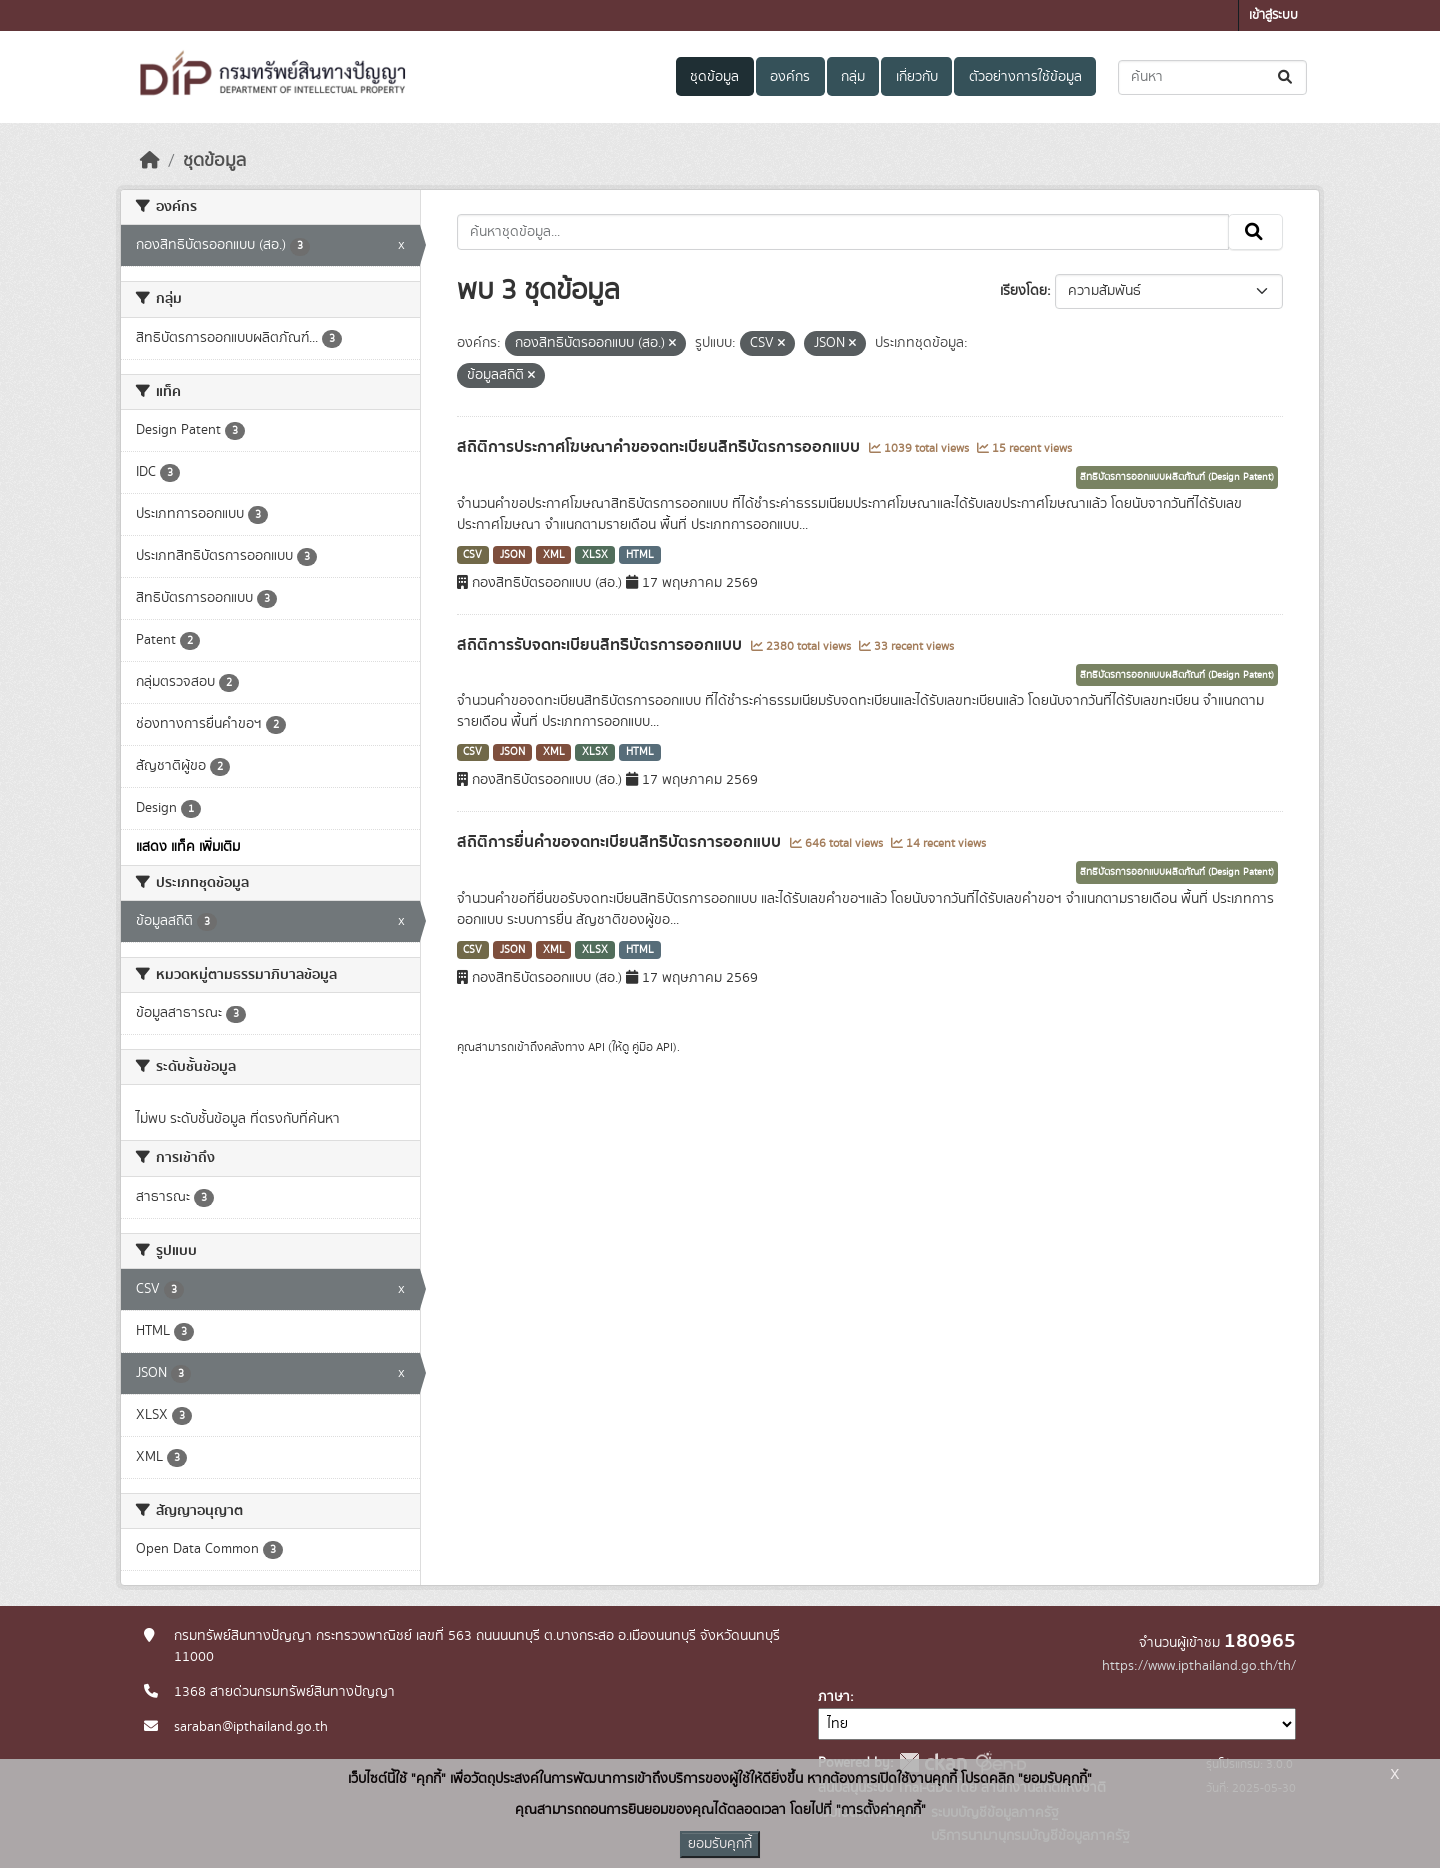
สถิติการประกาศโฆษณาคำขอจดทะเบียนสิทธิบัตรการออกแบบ (660, 447)
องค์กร (790, 77)
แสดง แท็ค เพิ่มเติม (188, 847)
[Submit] (1286, 77)
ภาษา (834, 1697)
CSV (472, 555)
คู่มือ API (652, 1047)
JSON (512, 555)
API (596, 1047)
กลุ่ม (853, 77)
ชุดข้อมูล (714, 77)
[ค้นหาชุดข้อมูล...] (1212, 77)
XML (554, 555)
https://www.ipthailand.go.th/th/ (1199, 1666)
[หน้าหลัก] (150, 161)
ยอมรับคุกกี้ (720, 1844)
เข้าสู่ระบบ (1273, 15)
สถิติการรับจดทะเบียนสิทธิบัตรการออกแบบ (601, 645)
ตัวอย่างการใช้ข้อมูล (1025, 77)
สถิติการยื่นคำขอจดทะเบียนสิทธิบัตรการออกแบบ (621, 842)
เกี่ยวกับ (917, 77)
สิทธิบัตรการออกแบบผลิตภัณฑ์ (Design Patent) (1177, 477)
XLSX (595, 555)
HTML (640, 555)
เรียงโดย (1023, 291)
